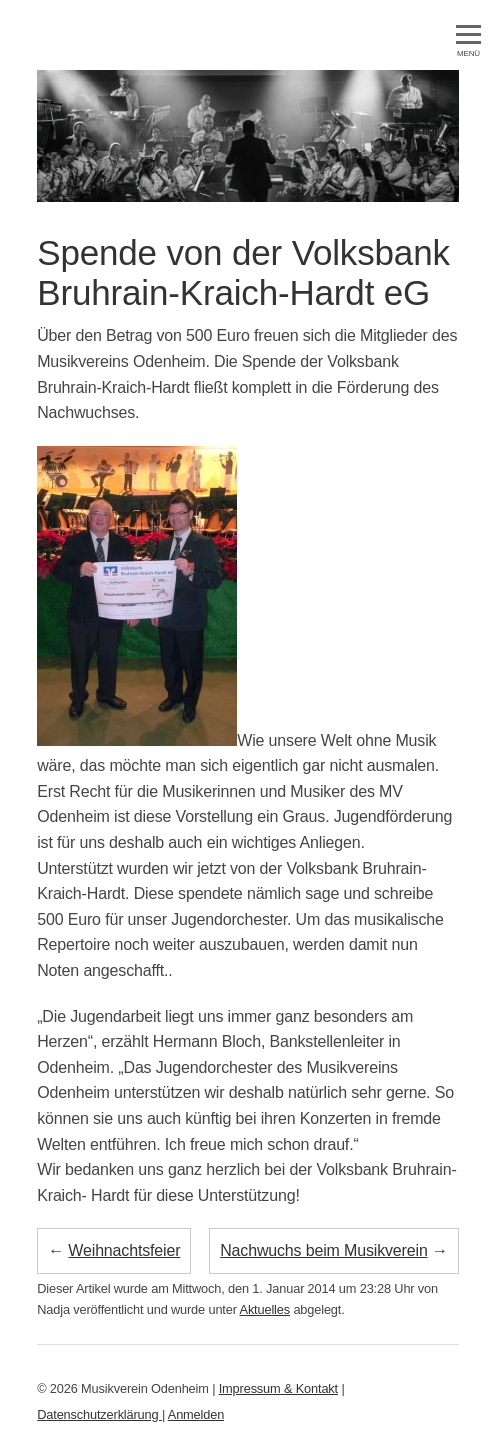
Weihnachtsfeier (124, 1250)
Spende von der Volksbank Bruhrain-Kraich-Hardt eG (243, 272)
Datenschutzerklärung (99, 1414)
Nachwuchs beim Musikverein (323, 1250)
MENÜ (468, 41)
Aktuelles (265, 1309)
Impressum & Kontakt (278, 1388)
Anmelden (196, 1414)
